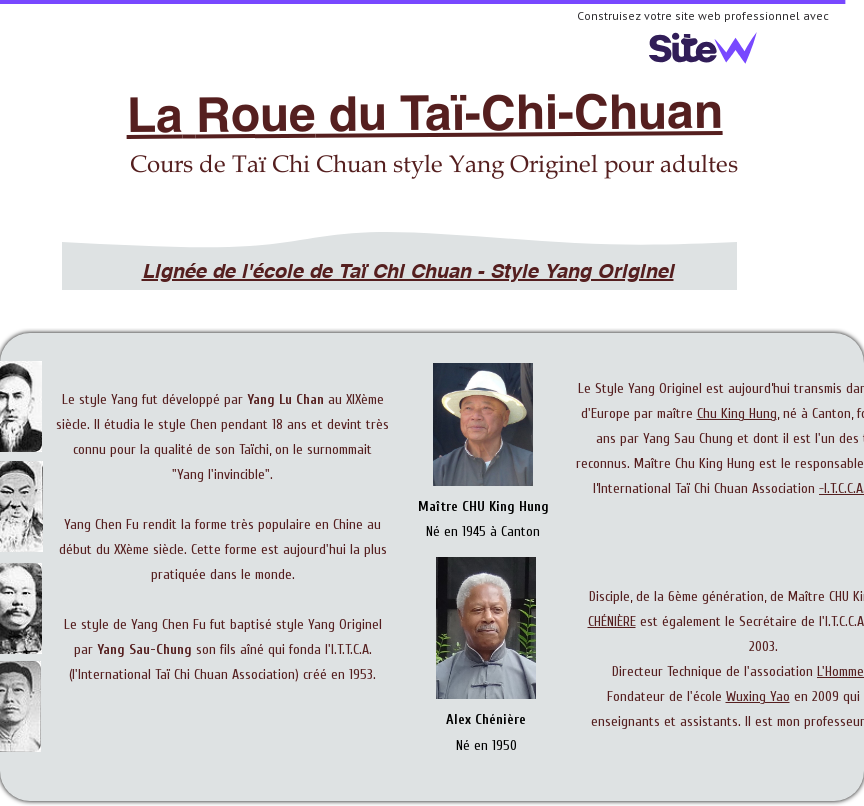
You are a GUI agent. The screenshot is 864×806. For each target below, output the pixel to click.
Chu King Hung (737, 413)
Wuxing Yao (758, 696)
